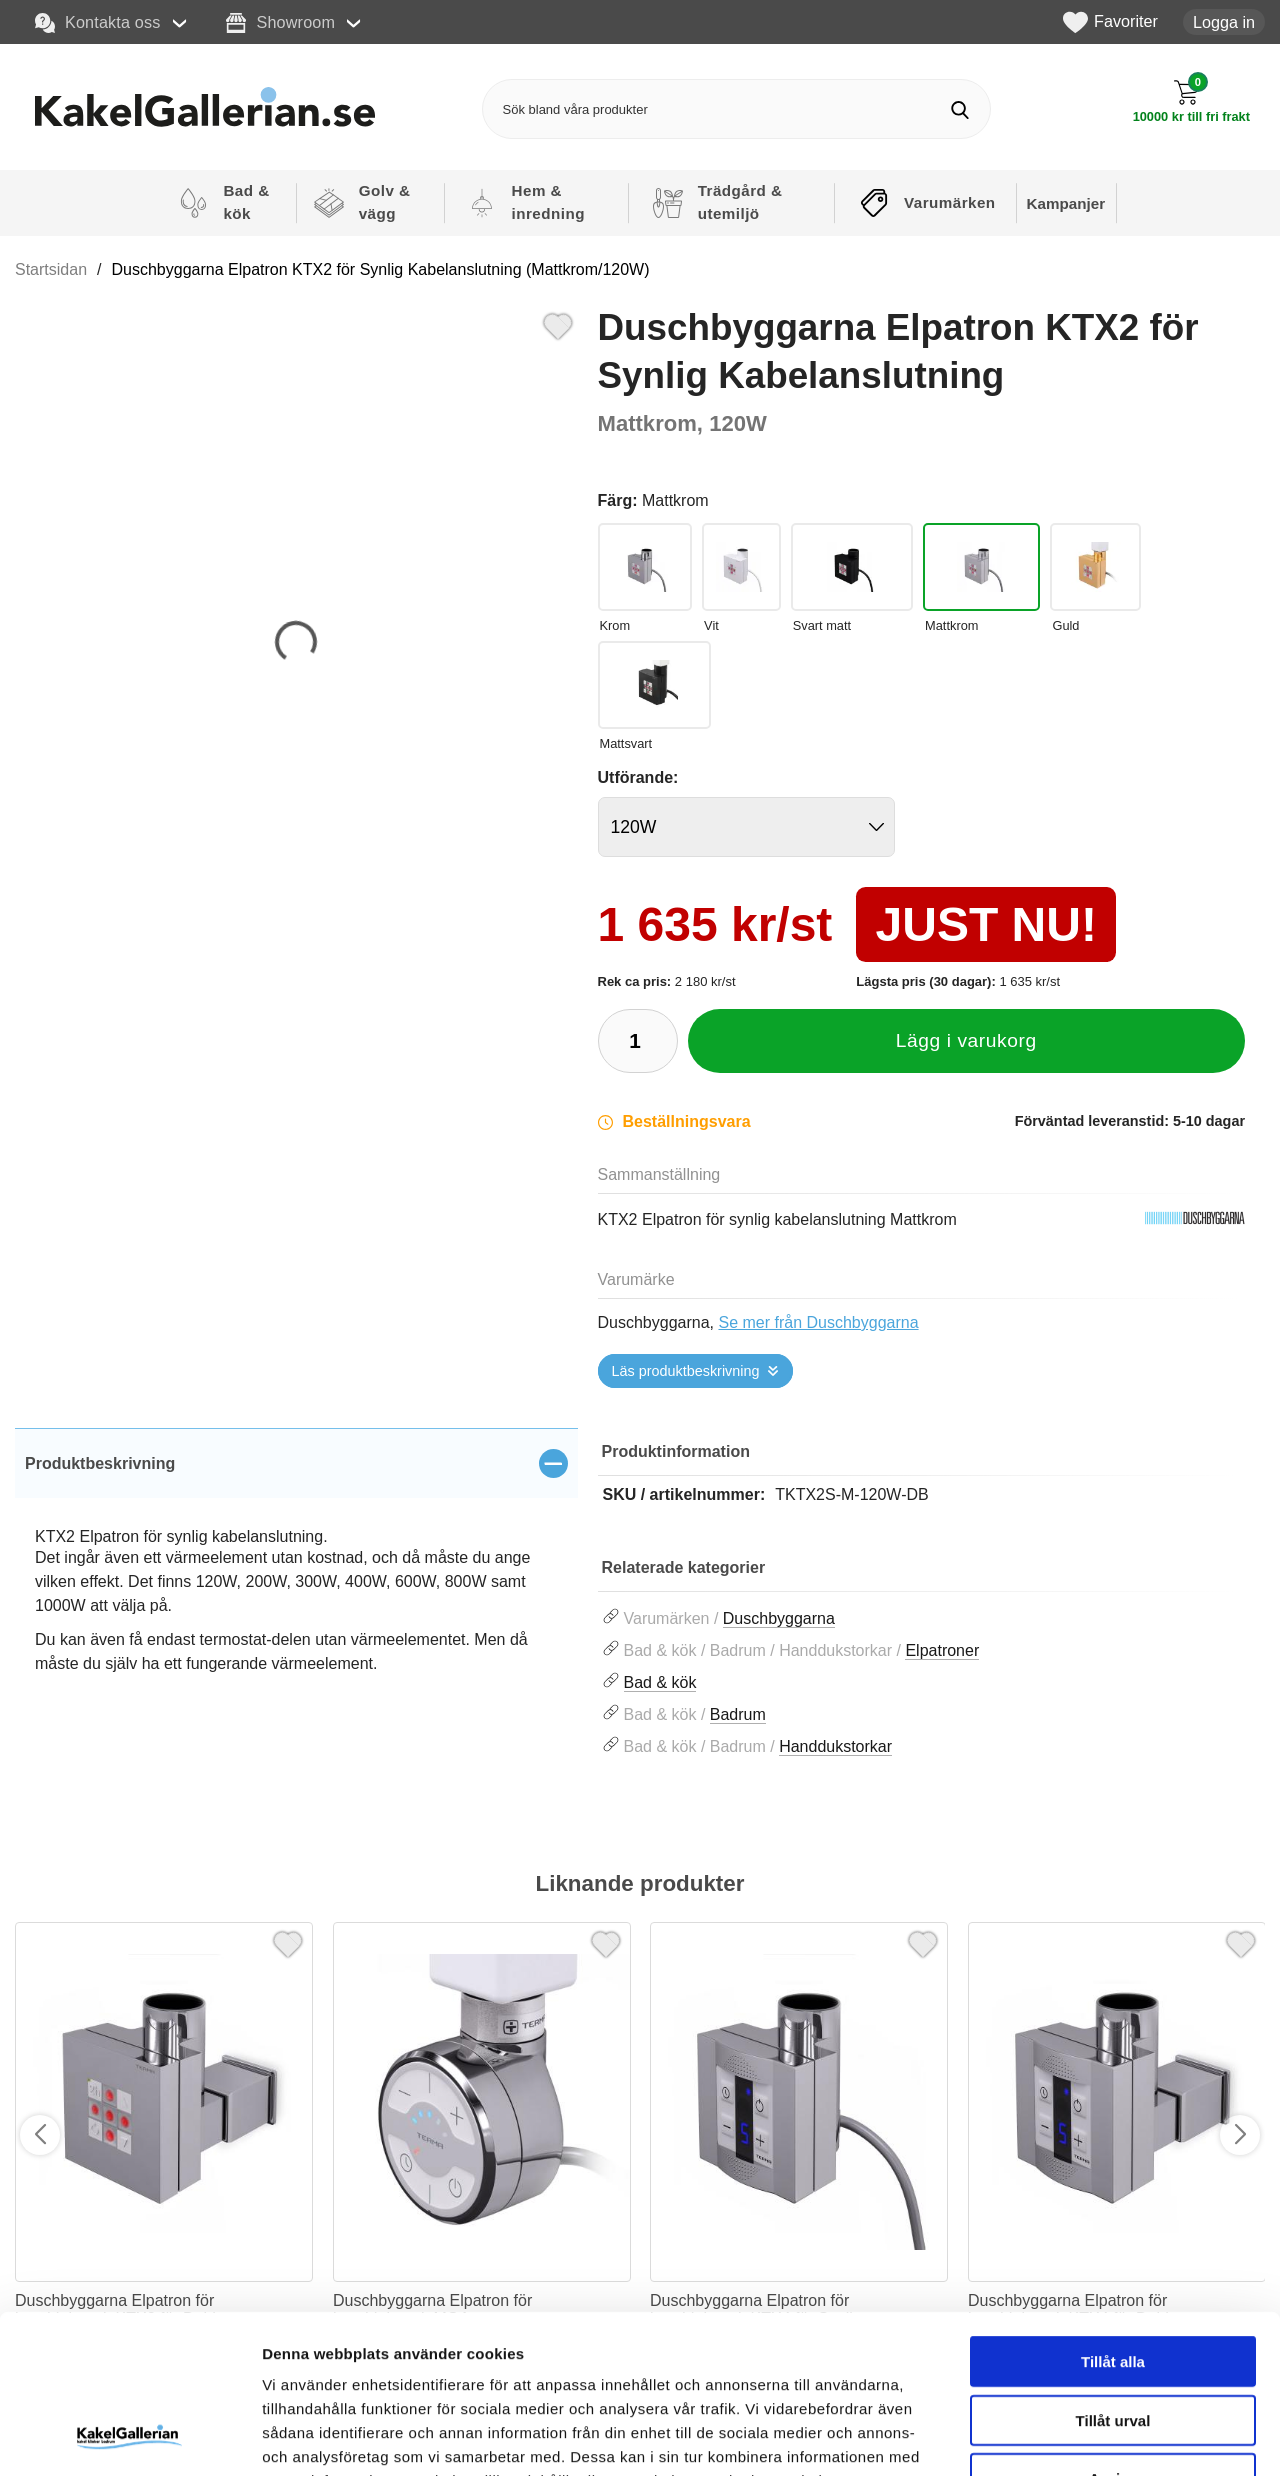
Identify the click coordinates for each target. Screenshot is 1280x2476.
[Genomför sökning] (960, 109)
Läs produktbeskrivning (686, 1371)
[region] (296, 1463)
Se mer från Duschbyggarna (818, 1322)
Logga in (1224, 22)
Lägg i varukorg (966, 1040)
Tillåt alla (1113, 2212)
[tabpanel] (296, 1574)
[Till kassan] (1191, 101)
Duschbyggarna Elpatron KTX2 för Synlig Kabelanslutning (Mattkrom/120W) (381, 269)
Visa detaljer (1086, 2436)
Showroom (280, 23)
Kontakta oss (98, 23)
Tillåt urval (1113, 2271)
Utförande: (638, 777)
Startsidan (51, 269)
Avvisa (1113, 2329)
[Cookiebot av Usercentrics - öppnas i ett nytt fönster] (129, 2437)
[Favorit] (558, 324)
